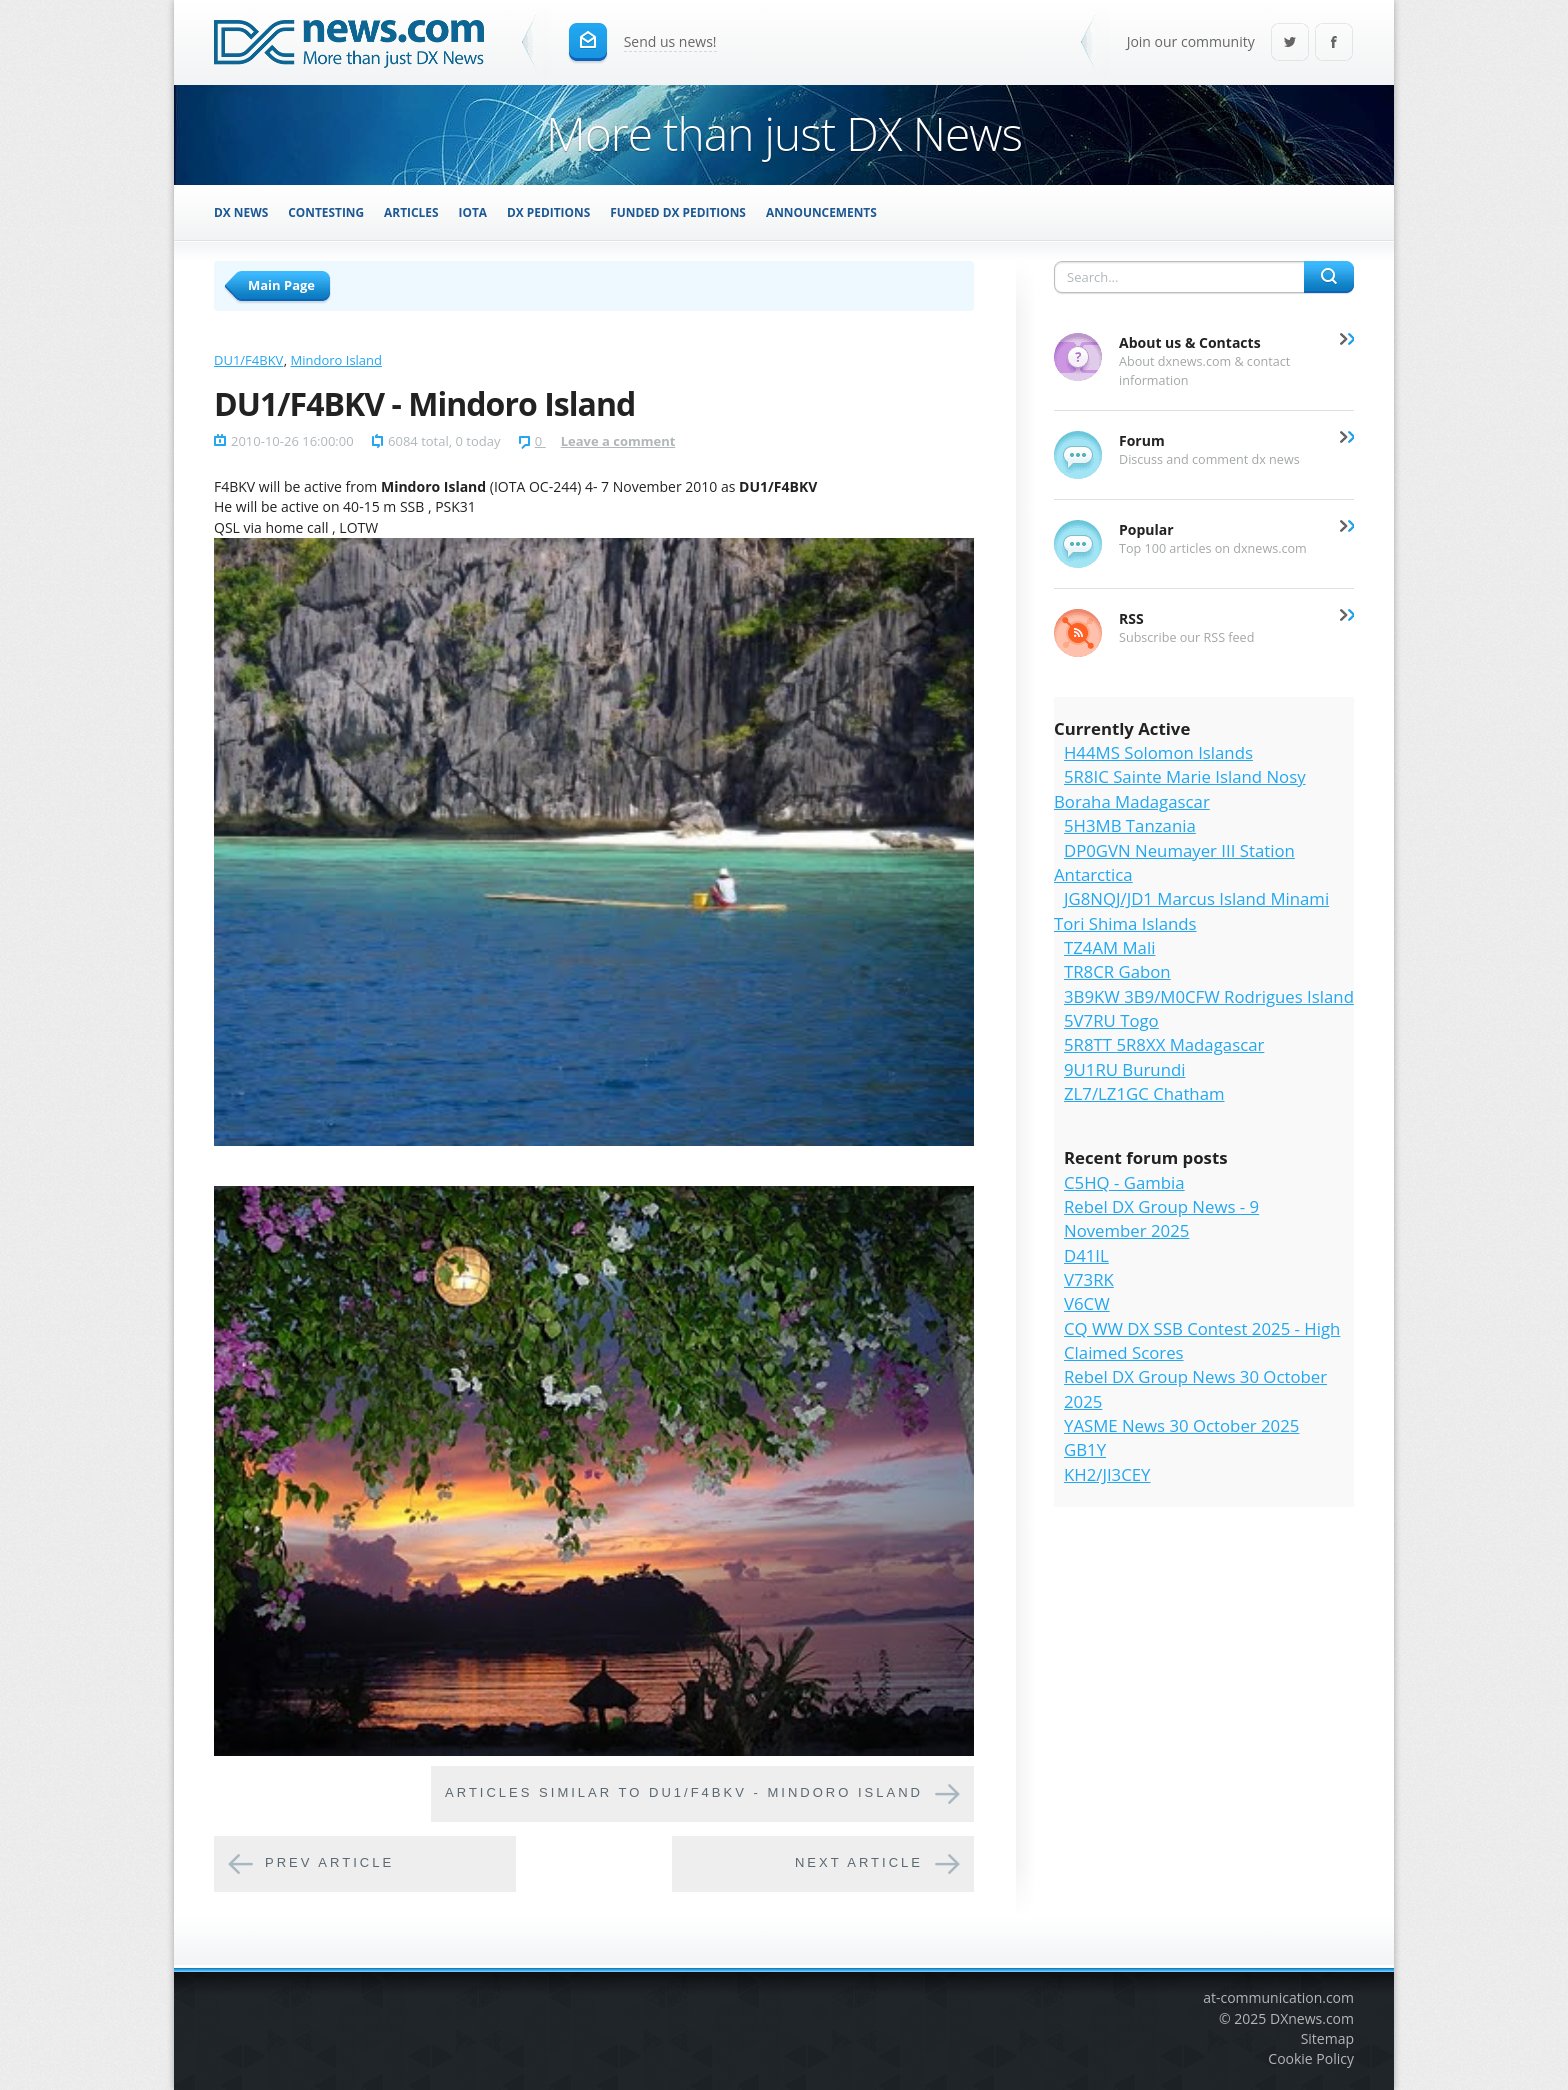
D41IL (1086, 1255)
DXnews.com (1312, 2018)
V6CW (1087, 1303)
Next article (859, 1863)
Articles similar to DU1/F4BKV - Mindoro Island (684, 1793)
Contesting (326, 212)
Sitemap (1327, 2038)
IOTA (473, 212)
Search (1329, 277)
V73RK (1089, 1279)
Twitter (1290, 43)
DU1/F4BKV (248, 360)
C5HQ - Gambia (1124, 1182)
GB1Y (1085, 1449)
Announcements (821, 212)
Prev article (329, 1863)
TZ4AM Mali (1109, 947)
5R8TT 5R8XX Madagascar (1164, 1044)
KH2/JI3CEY (1107, 1474)
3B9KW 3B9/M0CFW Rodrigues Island (1209, 996)
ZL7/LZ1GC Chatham (1144, 1093)
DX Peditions (548, 212)
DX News (241, 212)
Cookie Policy (1311, 2058)
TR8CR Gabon (1117, 971)
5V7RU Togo (1111, 1020)
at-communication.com (1278, 1997)
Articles (411, 212)
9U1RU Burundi (1124, 1069)
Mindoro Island (337, 360)
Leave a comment (618, 441)
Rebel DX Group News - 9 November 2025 (1161, 1218)
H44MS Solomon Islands (1158, 752)
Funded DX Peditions (678, 212)
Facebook (1334, 43)
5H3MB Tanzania (1130, 825)
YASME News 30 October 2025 (1181, 1425)
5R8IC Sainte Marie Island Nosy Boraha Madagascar (1180, 788)
